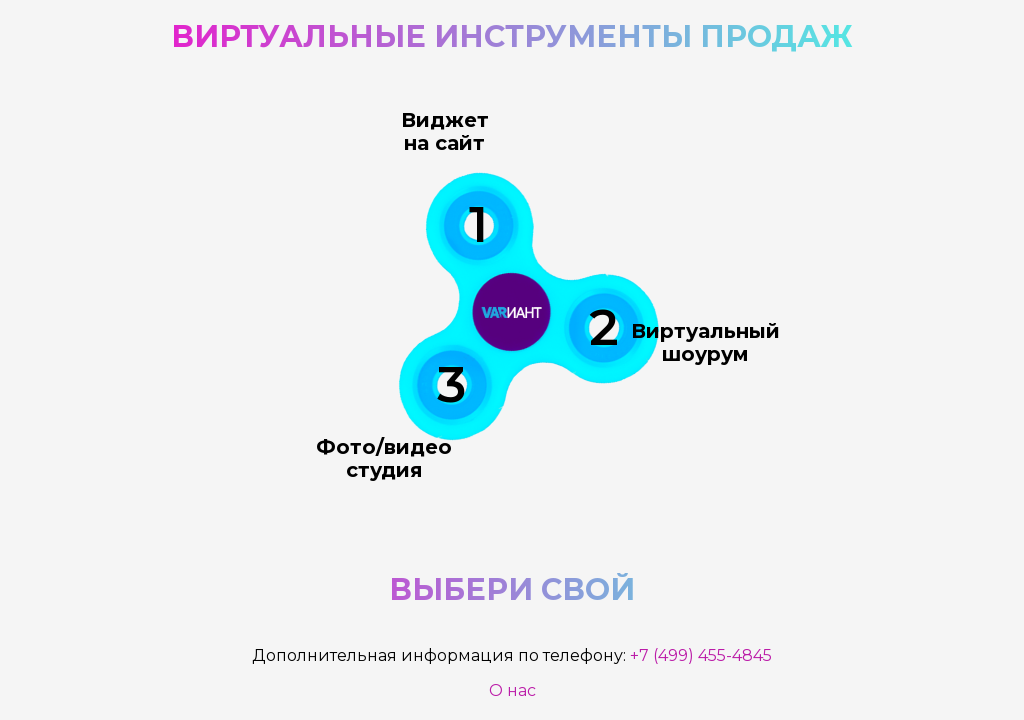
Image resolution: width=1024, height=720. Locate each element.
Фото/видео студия (386, 460)
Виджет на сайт (443, 132)
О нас (512, 691)
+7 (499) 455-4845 (701, 655)
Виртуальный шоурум (705, 341)
